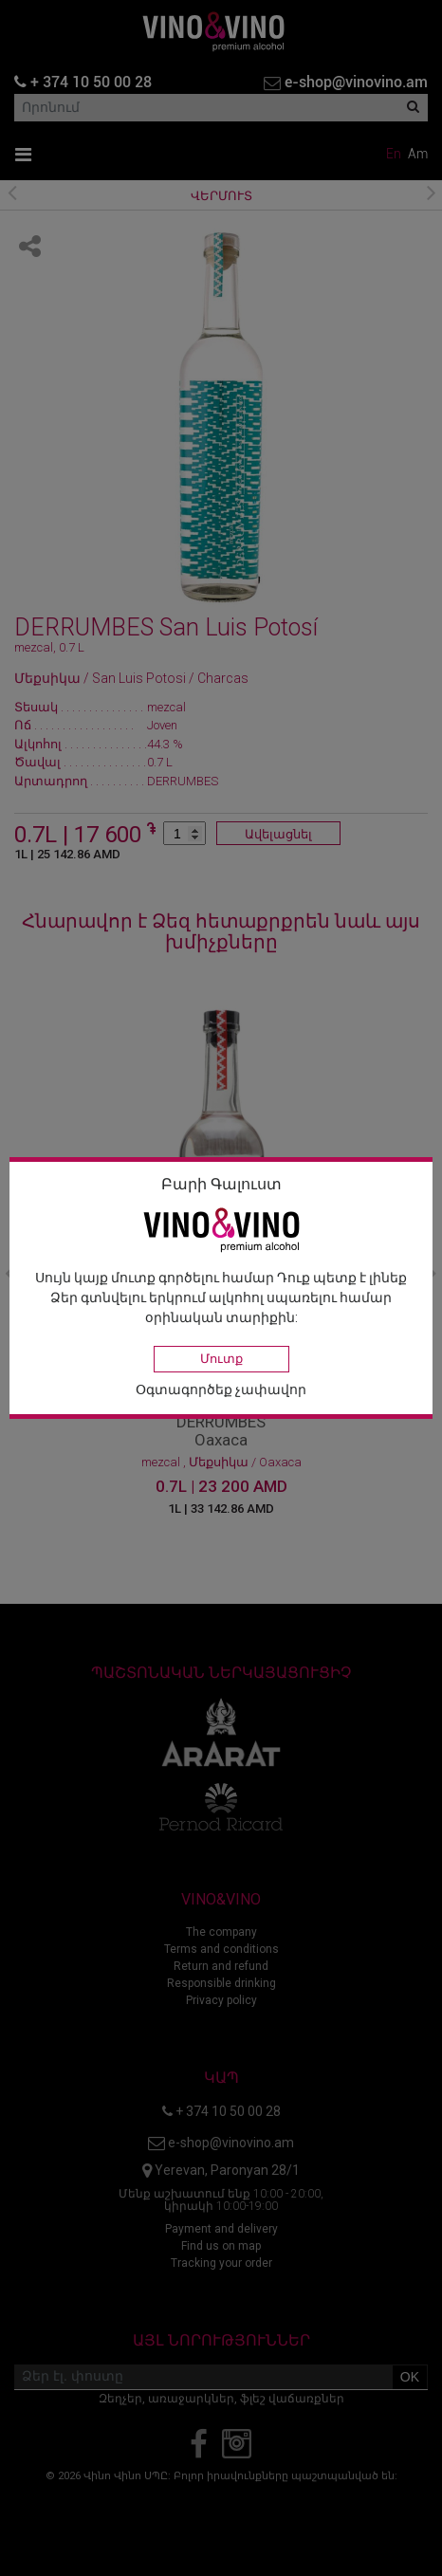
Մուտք (221, 1359)
